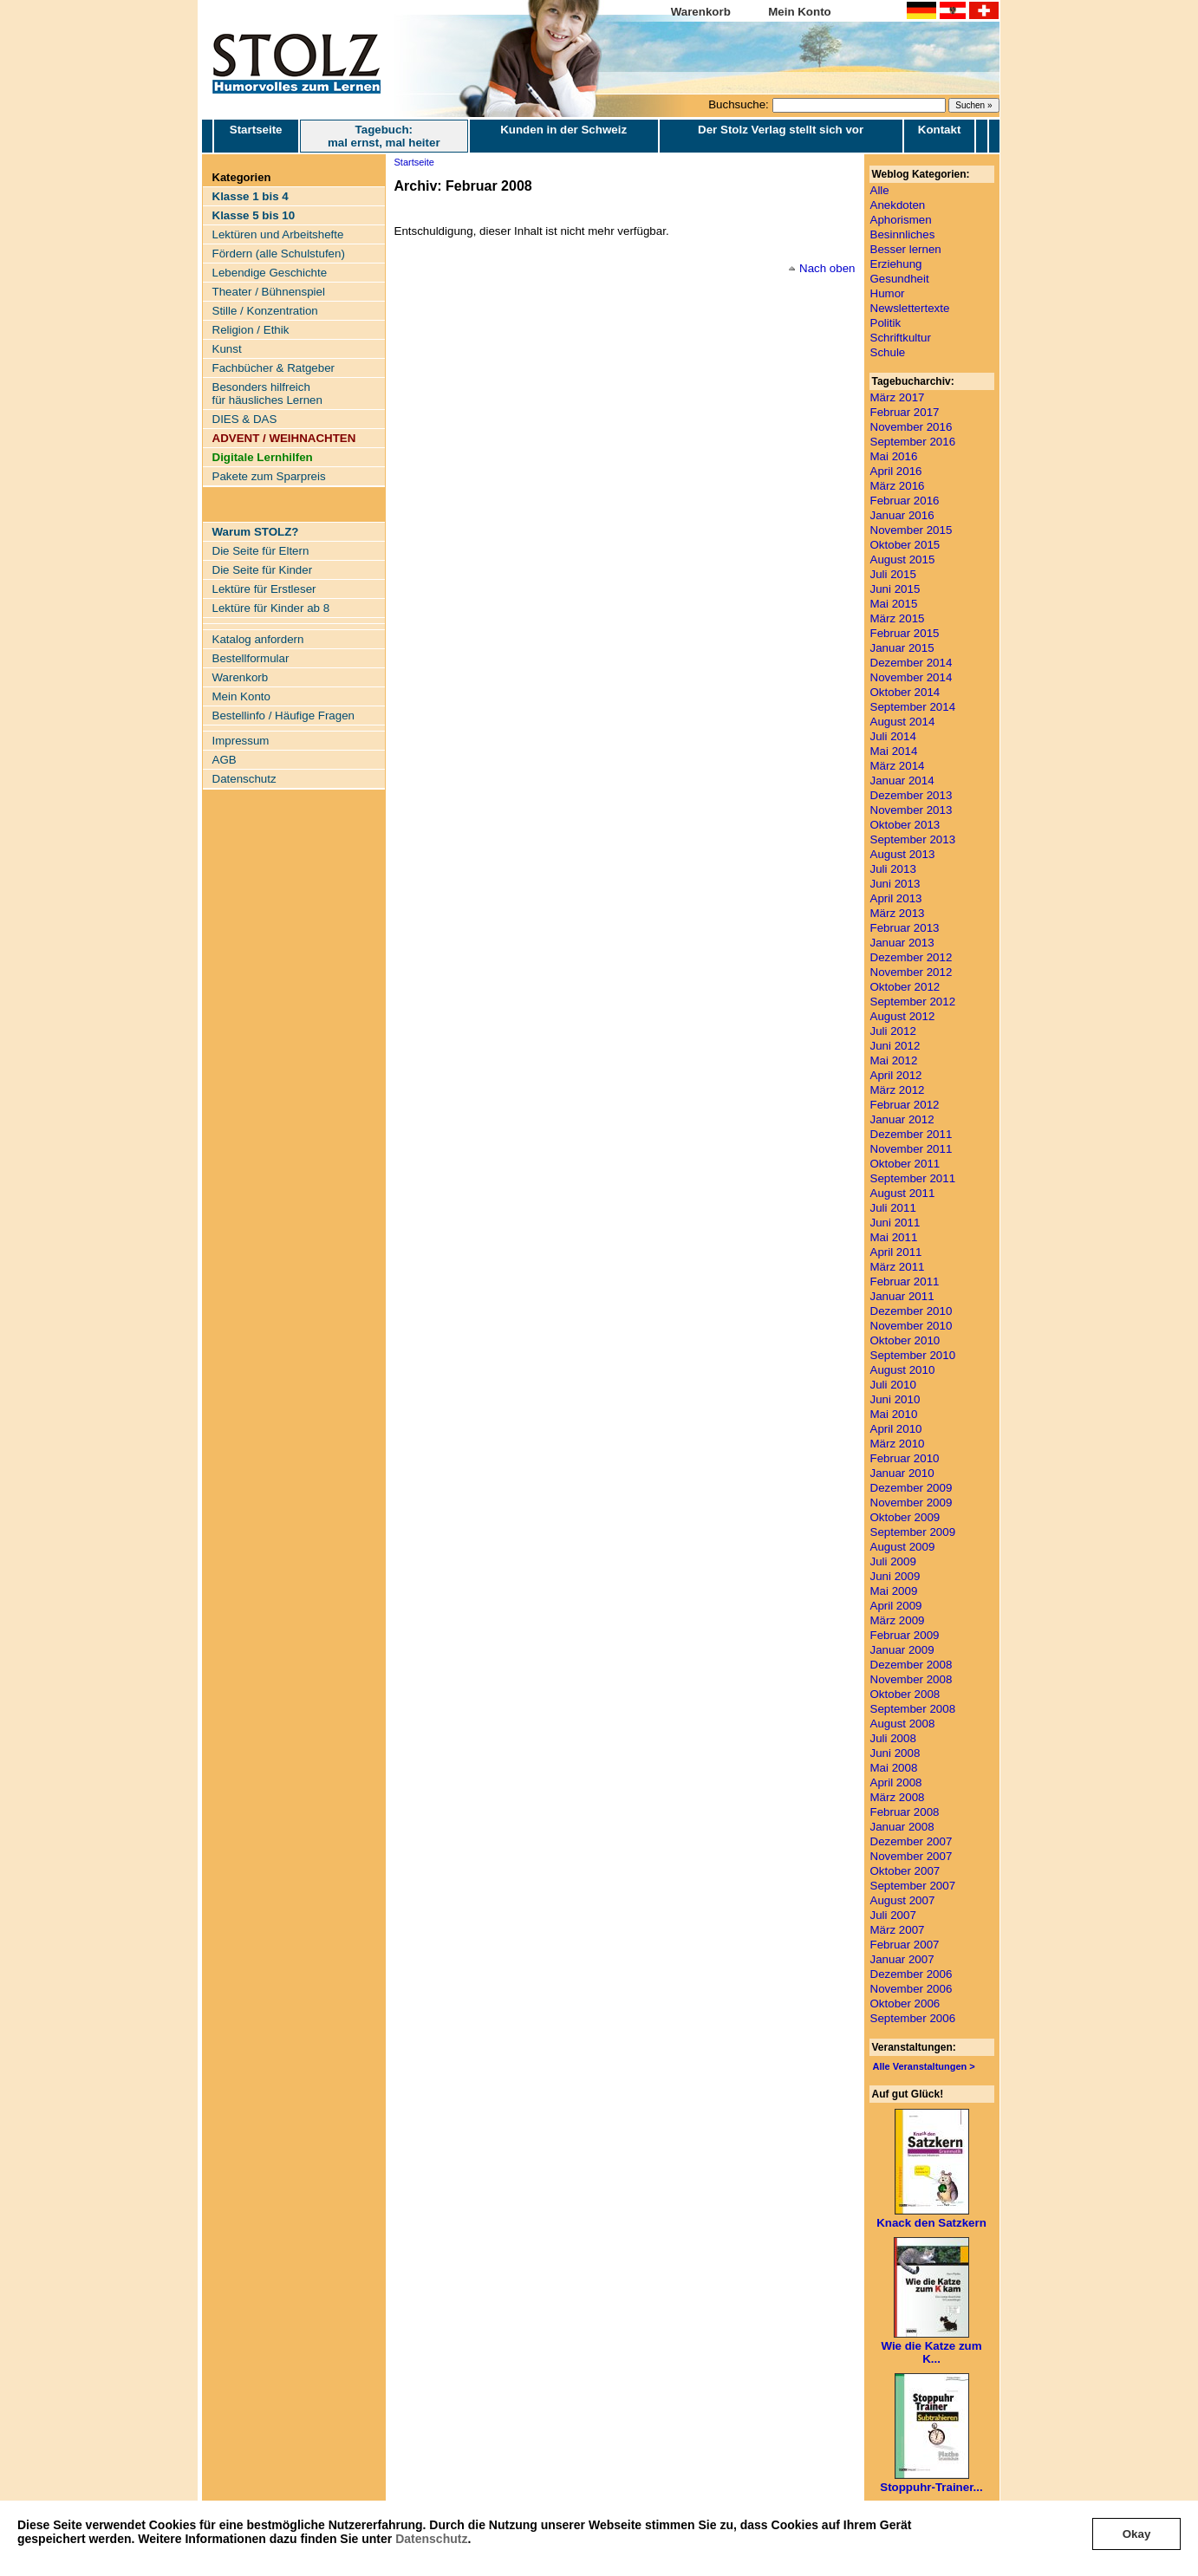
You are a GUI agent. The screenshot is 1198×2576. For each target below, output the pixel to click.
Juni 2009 (895, 1576)
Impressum (241, 740)
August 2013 (902, 854)
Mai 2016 (894, 456)
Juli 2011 (893, 1207)
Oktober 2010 (905, 1340)
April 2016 (896, 471)
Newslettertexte (910, 308)
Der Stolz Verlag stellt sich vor (780, 129)
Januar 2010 (902, 1473)
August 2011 (902, 1193)
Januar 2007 (902, 1959)
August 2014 (902, 721)
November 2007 (911, 1856)
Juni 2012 (895, 1045)
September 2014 (913, 706)
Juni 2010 (895, 1399)
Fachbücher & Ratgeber (273, 367)
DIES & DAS (244, 419)
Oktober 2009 (905, 1517)
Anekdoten (898, 204)
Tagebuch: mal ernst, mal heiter (384, 136)
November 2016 (911, 426)
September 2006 (913, 2018)
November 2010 (911, 1325)
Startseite (256, 136)
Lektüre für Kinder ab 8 (271, 608)
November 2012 (911, 972)
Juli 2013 (893, 868)
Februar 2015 (905, 633)
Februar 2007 (905, 1944)
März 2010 (897, 1443)
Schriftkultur (900, 337)
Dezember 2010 (911, 1310)
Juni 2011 (895, 1222)
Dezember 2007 (911, 1841)
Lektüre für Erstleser (264, 588)
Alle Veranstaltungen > (924, 2066)
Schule (888, 352)
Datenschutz (431, 2539)
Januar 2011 (902, 1296)
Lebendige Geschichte (270, 272)
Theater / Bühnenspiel (268, 291)
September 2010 (913, 1355)
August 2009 (902, 1546)
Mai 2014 (894, 751)
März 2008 (897, 1797)
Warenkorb (701, 11)
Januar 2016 (902, 515)
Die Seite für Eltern (260, 550)
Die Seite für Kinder (262, 569)
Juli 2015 (893, 574)
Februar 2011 (905, 1281)
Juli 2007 (893, 1915)
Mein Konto (799, 11)
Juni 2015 (895, 588)
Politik (886, 322)
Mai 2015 (894, 603)
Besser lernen (905, 249)
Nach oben (827, 268)
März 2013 (897, 913)
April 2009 (896, 1605)
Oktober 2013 (905, 824)
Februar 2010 (905, 1458)
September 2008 (913, 1708)
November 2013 (911, 809)
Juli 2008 (893, 1738)
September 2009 (913, 1531)
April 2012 (896, 1075)
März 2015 (897, 618)
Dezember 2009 (911, 1487)
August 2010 (902, 1369)
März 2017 (897, 397)
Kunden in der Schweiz (563, 129)
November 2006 (911, 1988)
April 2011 (896, 1252)
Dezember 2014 (911, 662)
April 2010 (896, 1428)
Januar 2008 (902, 1826)
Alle (879, 190)
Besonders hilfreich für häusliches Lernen (267, 394)
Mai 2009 (894, 1590)
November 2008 (911, 1679)
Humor (887, 293)
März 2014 (897, 765)
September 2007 (913, 1885)
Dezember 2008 (911, 1664)
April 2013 (896, 898)
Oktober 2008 (905, 1694)
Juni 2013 (895, 883)
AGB (224, 759)
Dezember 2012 (911, 957)
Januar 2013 (902, 942)
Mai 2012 (894, 1060)
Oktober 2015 (905, 544)
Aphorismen (901, 219)
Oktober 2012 (905, 986)
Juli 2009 (893, 1561)
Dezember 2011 (911, 1134)
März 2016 (897, 485)
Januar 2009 (902, 1649)
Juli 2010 (893, 1384)
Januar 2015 (902, 647)
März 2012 (897, 1089)
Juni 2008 (895, 1753)
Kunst (227, 348)
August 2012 (902, 1016)
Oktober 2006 (905, 2003)
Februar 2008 (905, 1811)
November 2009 (911, 1502)
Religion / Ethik (251, 329)
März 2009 (897, 1620)
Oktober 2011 (905, 1163)
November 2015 (911, 530)
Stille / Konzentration (265, 310)
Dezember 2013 (911, 795)
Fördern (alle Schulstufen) (278, 253)
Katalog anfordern (258, 639)
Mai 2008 (894, 1767)
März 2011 (897, 1266)
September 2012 (913, 1001)
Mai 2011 (894, 1237)
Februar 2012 (905, 1104)
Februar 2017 (905, 412)
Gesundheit (899, 278)
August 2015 (902, 559)
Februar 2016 (905, 500)
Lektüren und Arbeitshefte (278, 234)
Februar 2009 (905, 1635)
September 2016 (913, 441)
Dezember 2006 (911, 1974)
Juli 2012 (893, 1031)
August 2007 (902, 1900)
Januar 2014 (902, 780)
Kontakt (939, 129)
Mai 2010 (894, 1414)
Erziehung (896, 263)
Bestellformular (251, 658)
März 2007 (897, 1929)
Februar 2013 (905, 927)
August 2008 (902, 1723)
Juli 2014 (893, 736)
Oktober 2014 (905, 692)
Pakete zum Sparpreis (269, 476)
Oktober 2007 (905, 1870)
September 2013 (913, 839)
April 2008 (896, 1782)
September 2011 (913, 1178)
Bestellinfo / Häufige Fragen (283, 715)
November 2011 (911, 1148)
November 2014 (911, 677)
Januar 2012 (902, 1119)
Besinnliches (902, 234)
